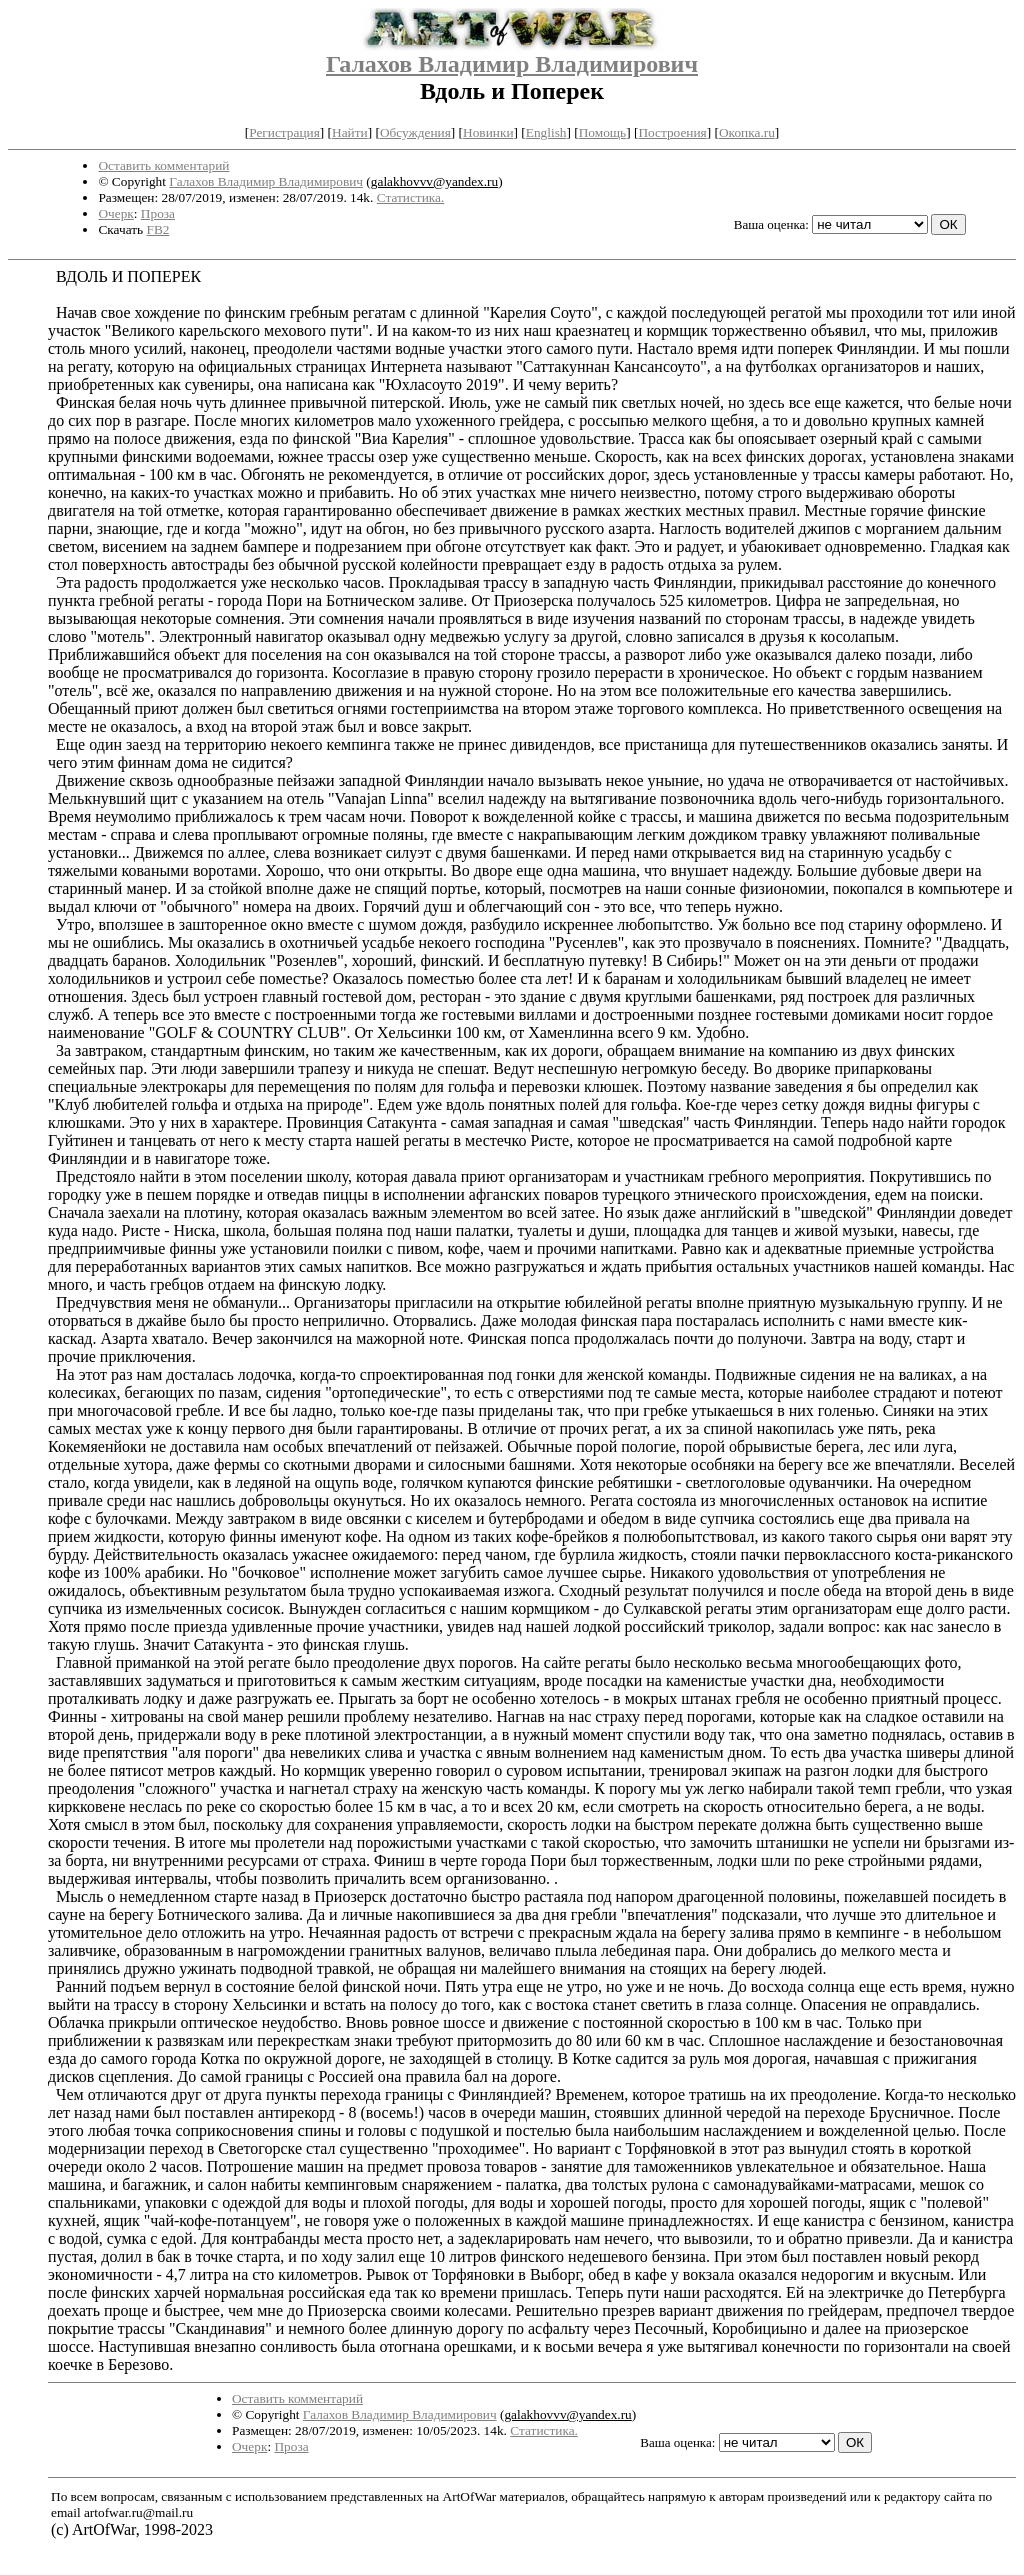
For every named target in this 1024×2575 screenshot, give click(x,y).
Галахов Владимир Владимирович (512, 64)
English (546, 132)
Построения (672, 132)
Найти (350, 132)
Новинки (488, 132)
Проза (158, 213)
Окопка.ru (747, 132)
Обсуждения (415, 132)
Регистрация (284, 132)
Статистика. (411, 197)
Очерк (115, 213)
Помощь (602, 132)
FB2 (157, 229)
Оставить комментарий (163, 165)
